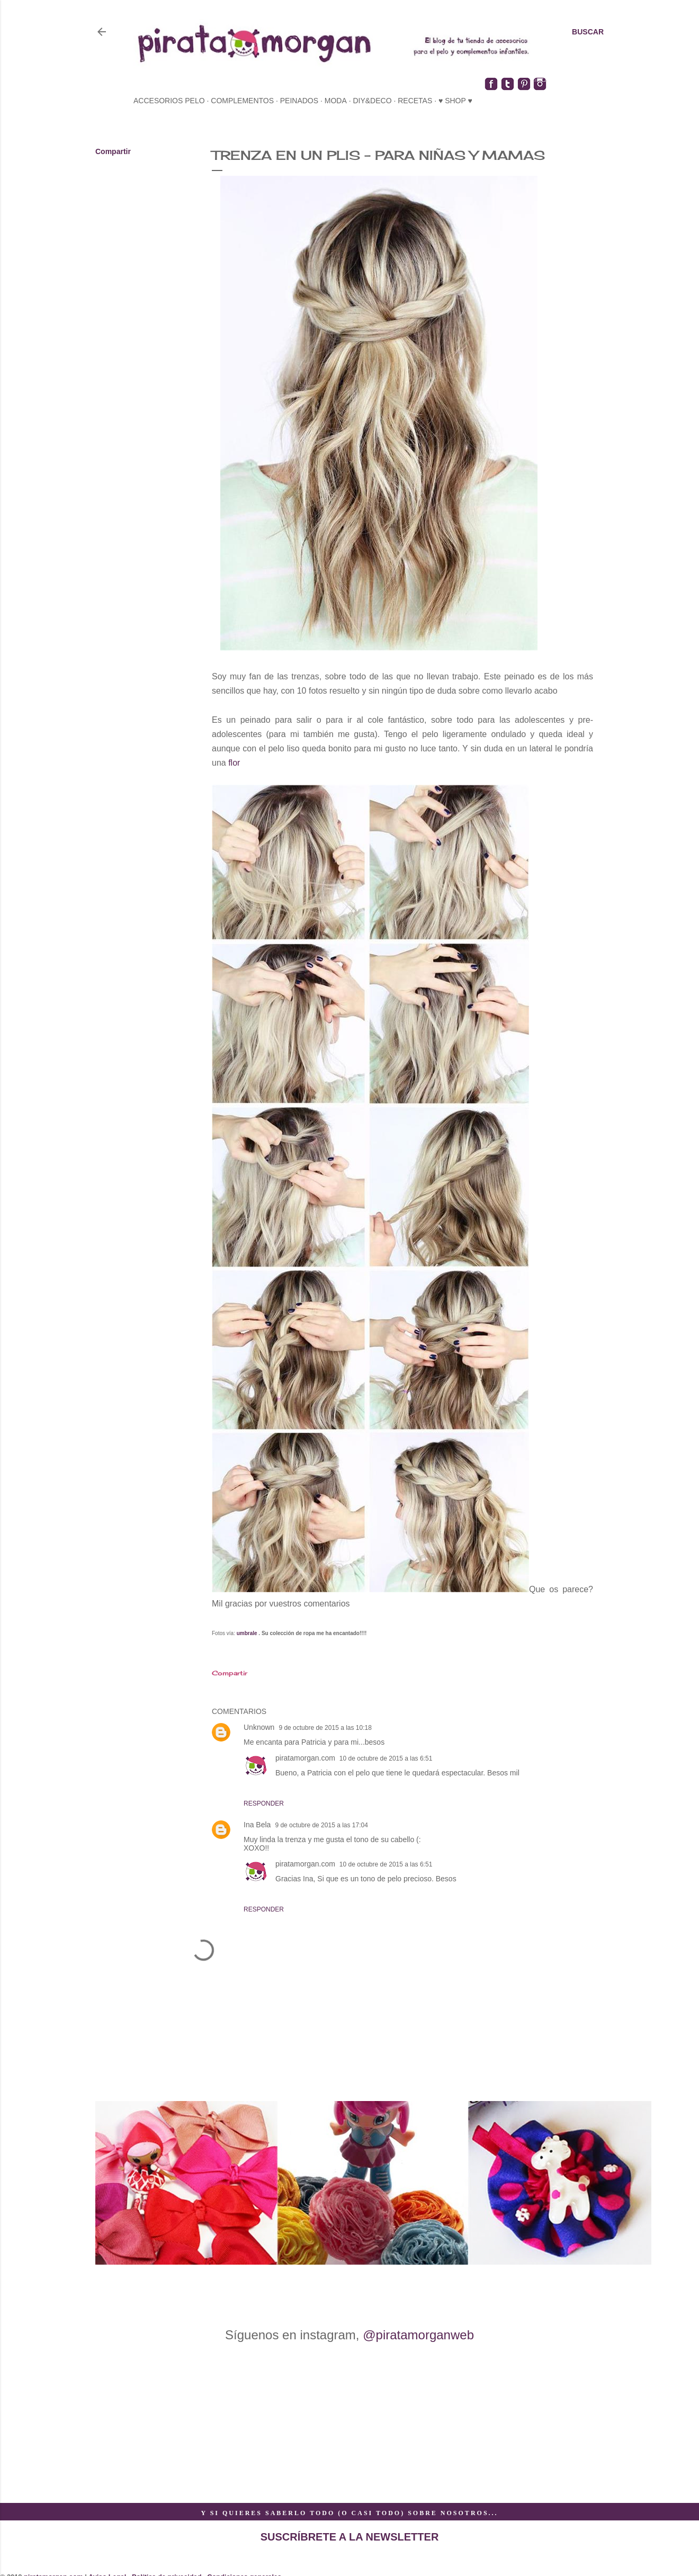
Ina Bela (257, 1824)
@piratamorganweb (418, 2335)
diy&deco (372, 100)
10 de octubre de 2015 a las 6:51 (385, 1758)
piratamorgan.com (305, 1758)
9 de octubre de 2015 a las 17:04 (321, 1825)
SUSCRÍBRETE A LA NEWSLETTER (350, 2537)
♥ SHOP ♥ (455, 100)
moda (336, 100)
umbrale (247, 1633)
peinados (299, 100)
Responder (264, 1803)
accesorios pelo (169, 100)
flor (235, 762)
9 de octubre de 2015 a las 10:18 (325, 1727)
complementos (242, 100)
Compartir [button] (113, 151)
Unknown (259, 1727)
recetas (415, 100)
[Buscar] (588, 31)
